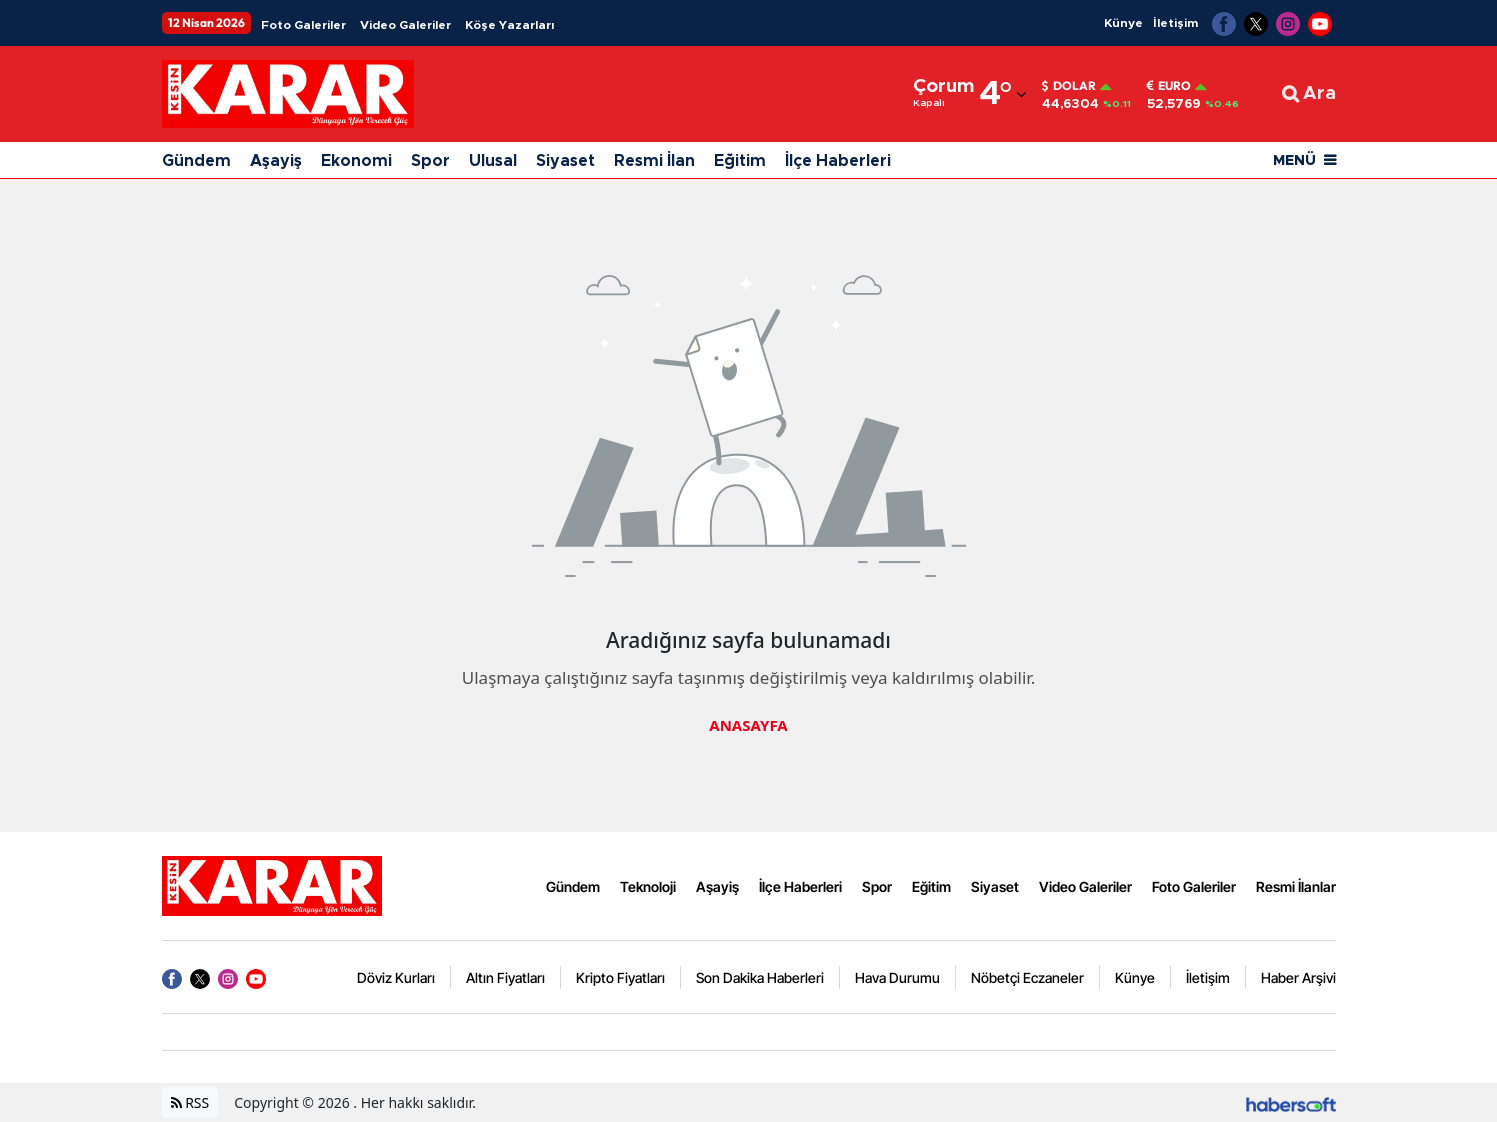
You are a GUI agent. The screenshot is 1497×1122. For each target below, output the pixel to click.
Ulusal (493, 161)
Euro (1169, 86)
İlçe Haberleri (838, 161)
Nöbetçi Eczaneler (1027, 977)
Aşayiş (276, 161)
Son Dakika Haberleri (760, 977)
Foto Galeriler (303, 25)
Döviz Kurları (396, 977)
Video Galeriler (405, 25)
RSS (190, 1102)
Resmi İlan (654, 161)
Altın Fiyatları (505, 977)
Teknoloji (648, 886)
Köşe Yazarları (509, 25)
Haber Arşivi (1298, 977)
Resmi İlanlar (1296, 886)
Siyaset (565, 161)
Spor (430, 161)
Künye (1123, 23)
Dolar (1069, 86)
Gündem (196, 161)
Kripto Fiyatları (620, 977)
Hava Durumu (897, 977)
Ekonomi (356, 161)
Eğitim (740, 161)
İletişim (1175, 23)
